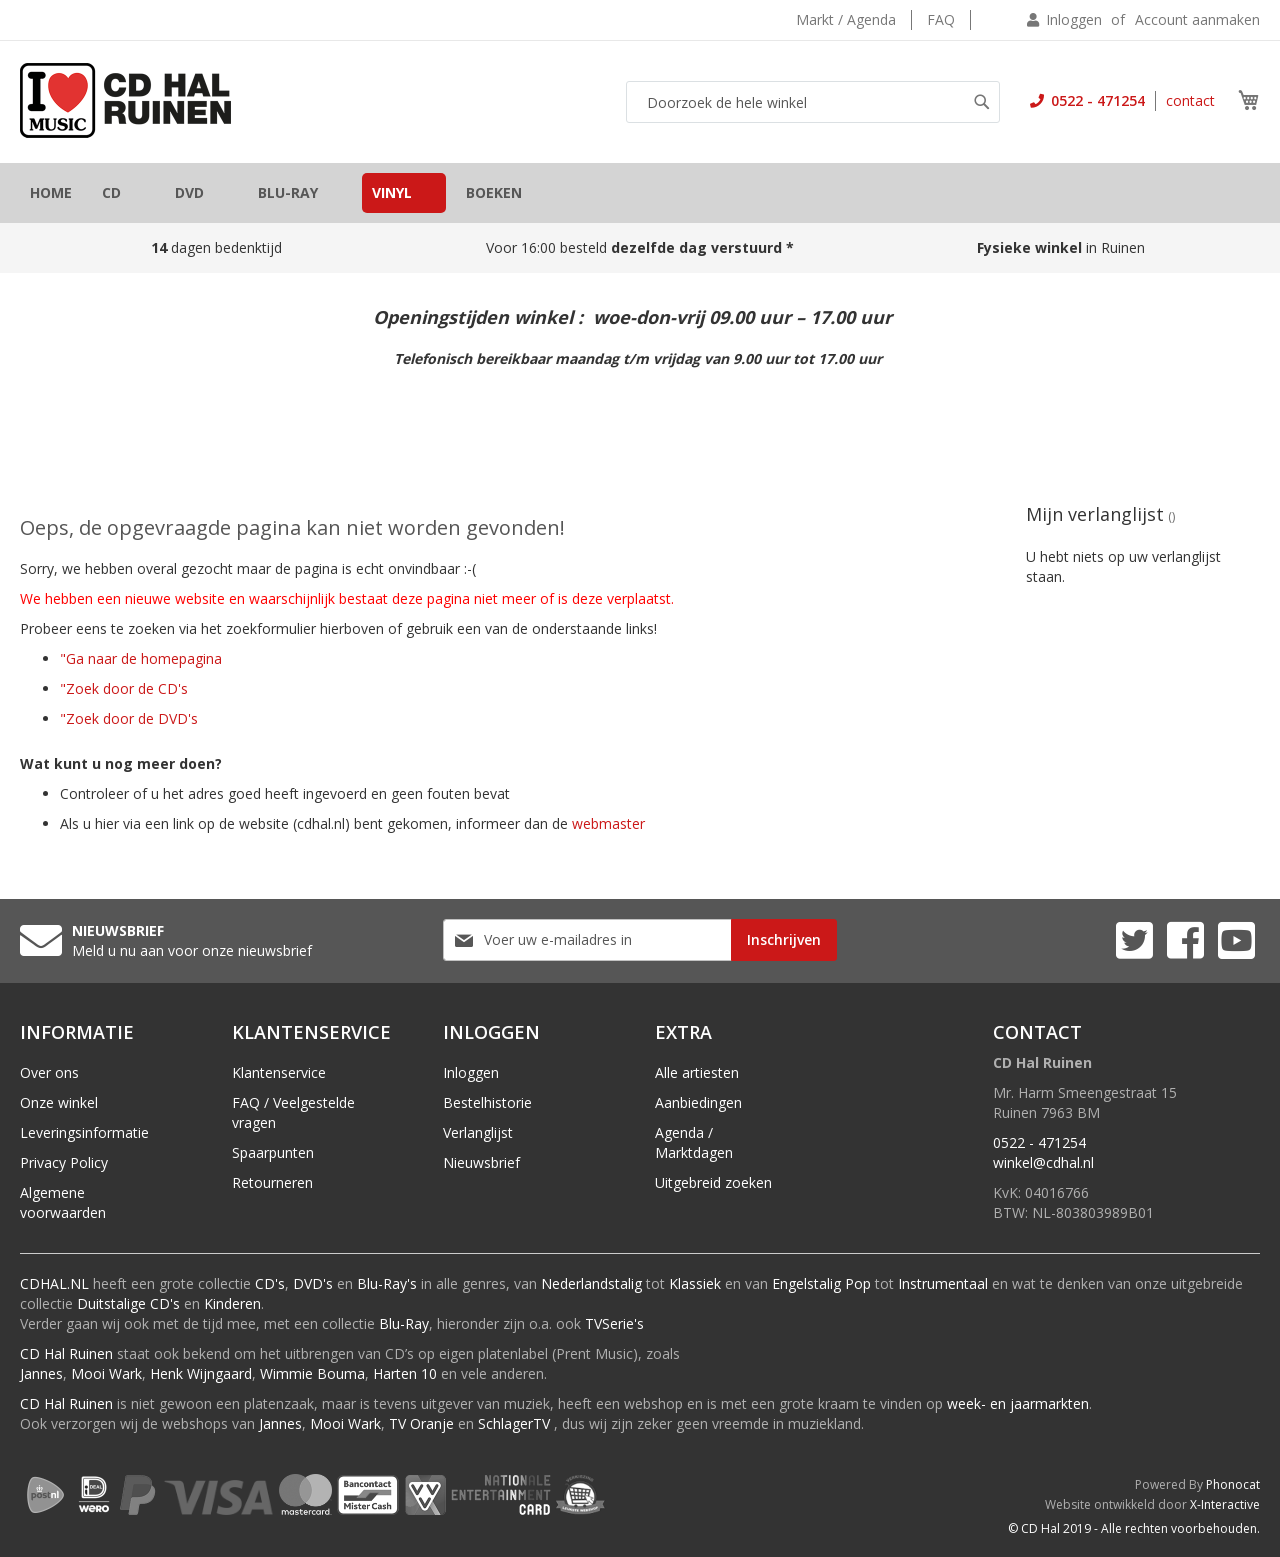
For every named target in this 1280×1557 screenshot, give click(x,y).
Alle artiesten (697, 1072)
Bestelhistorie (487, 1102)
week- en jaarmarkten (1018, 1403)
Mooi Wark (106, 1373)
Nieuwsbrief (481, 1162)
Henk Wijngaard (201, 1373)
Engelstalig (806, 1283)
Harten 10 (405, 1373)
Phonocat (1233, 1484)
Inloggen (1074, 19)
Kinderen (232, 1303)
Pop (858, 1283)
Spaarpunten (273, 1152)
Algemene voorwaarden (63, 1202)
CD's (270, 1283)
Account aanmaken (1197, 19)
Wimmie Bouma (312, 1373)
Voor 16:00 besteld (640, 247)
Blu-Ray (404, 1323)
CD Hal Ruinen (66, 1353)
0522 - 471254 (1096, 100)
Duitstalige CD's (128, 1303)
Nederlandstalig (591, 1283)
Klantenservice (279, 1072)
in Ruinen (1063, 247)
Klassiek (695, 1283)
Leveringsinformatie (84, 1132)
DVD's (313, 1283)
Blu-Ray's (387, 1283)
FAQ (941, 19)
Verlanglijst (478, 1132)
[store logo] (125, 100)
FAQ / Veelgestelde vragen (293, 1112)
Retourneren (272, 1182)
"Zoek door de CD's (124, 688)
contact (1190, 100)
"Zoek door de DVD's (129, 718)
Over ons (49, 1072)
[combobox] (813, 102)
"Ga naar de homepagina (141, 658)
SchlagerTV (514, 1423)
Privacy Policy (64, 1162)
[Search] (982, 102)
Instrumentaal (943, 1283)
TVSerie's (614, 1323)
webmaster (608, 823)
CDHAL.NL (54, 1283)
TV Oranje (421, 1423)
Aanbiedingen (698, 1102)
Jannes (41, 1373)
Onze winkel (59, 1102)
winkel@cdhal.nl (1043, 1162)
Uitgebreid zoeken (713, 1182)
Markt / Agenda (846, 19)
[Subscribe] (784, 940)
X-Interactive (1225, 1504)
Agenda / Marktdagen (694, 1142)
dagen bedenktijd (216, 247)
